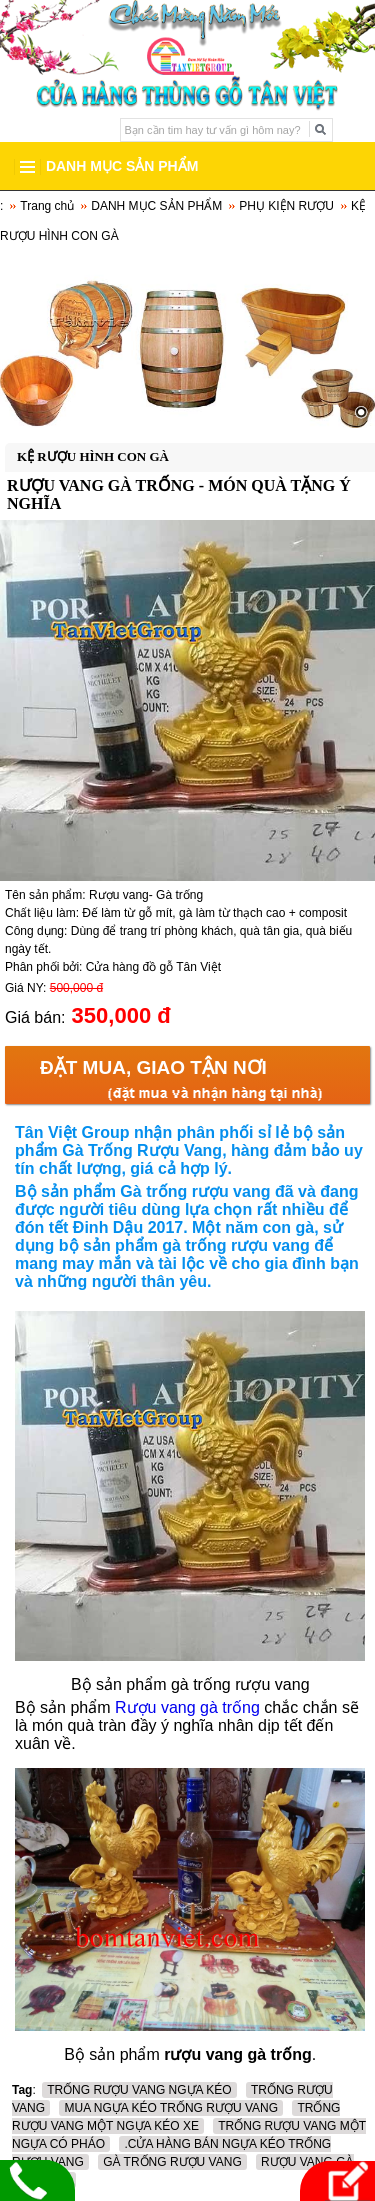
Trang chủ (47, 206)
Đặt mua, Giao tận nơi (153, 1067)
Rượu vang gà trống (189, 1707)
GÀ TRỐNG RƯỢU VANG (172, 2162)
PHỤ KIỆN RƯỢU (286, 206)
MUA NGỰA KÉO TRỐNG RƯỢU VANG (171, 2108)
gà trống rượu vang (235, 1245)
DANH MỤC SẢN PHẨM (156, 206)
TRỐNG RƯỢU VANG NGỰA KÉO (139, 2090)
